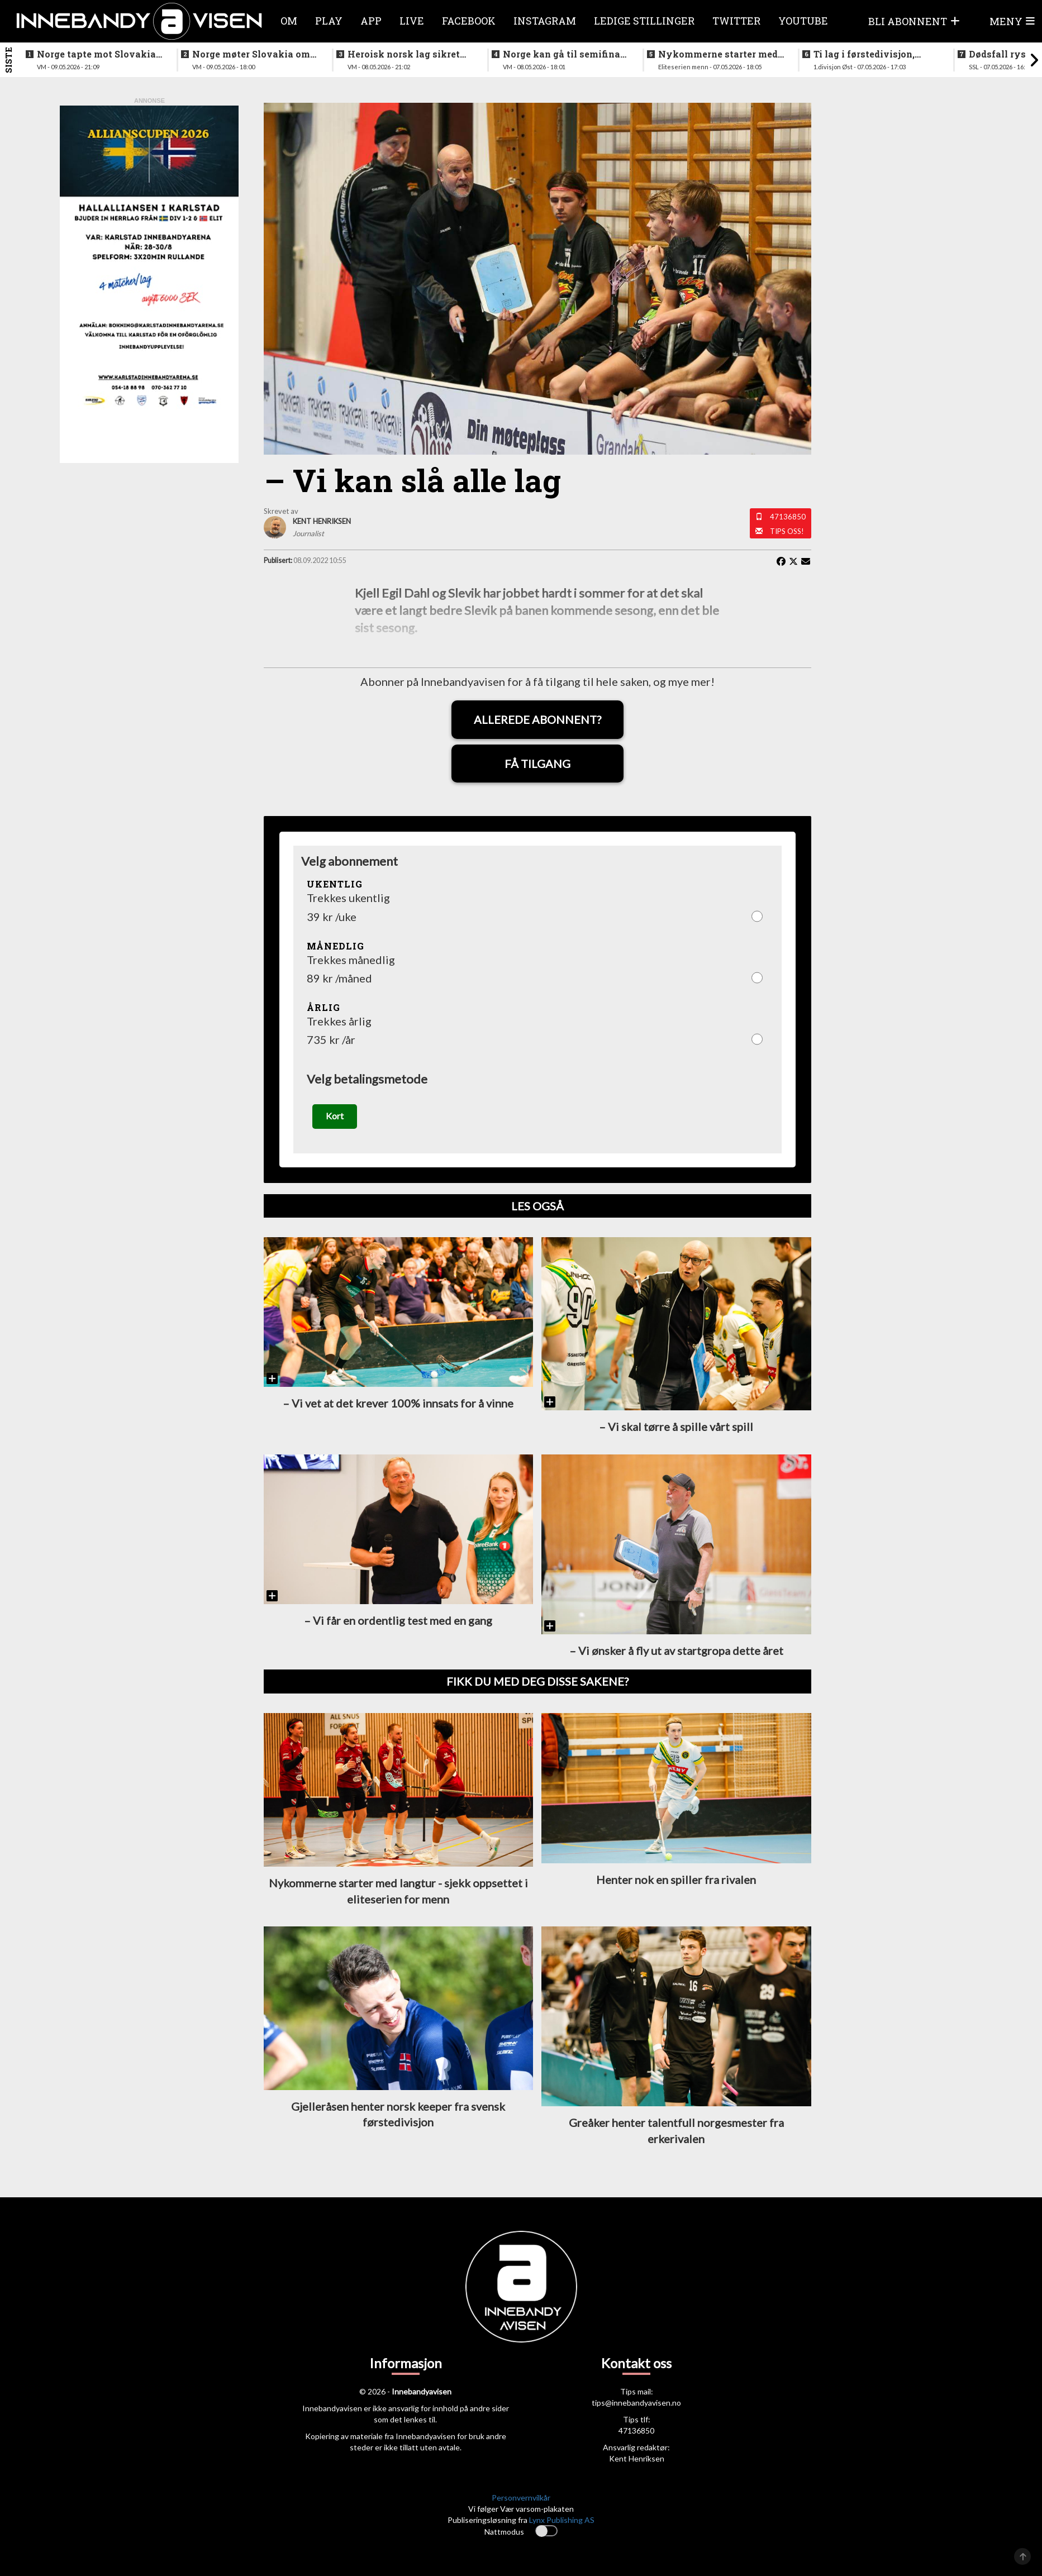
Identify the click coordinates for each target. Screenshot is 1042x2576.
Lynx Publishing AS (561, 2522)
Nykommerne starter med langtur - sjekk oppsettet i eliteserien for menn (718, 54)
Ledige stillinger (644, 20)
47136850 (788, 516)
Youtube (803, 20)
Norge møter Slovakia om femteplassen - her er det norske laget (251, 54)
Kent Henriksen (636, 2461)
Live (411, 20)
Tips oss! (787, 531)
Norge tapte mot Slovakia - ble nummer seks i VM (99, 54)
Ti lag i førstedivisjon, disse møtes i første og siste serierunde (865, 54)
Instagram (544, 20)
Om (288, 20)
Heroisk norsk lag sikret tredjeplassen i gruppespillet (404, 54)
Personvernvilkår (521, 2500)
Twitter (736, 20)
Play (328, 20)
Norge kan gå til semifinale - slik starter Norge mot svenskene (566, 54)
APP (371, 20)
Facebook (469, 20)
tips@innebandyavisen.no (636, 2405)
